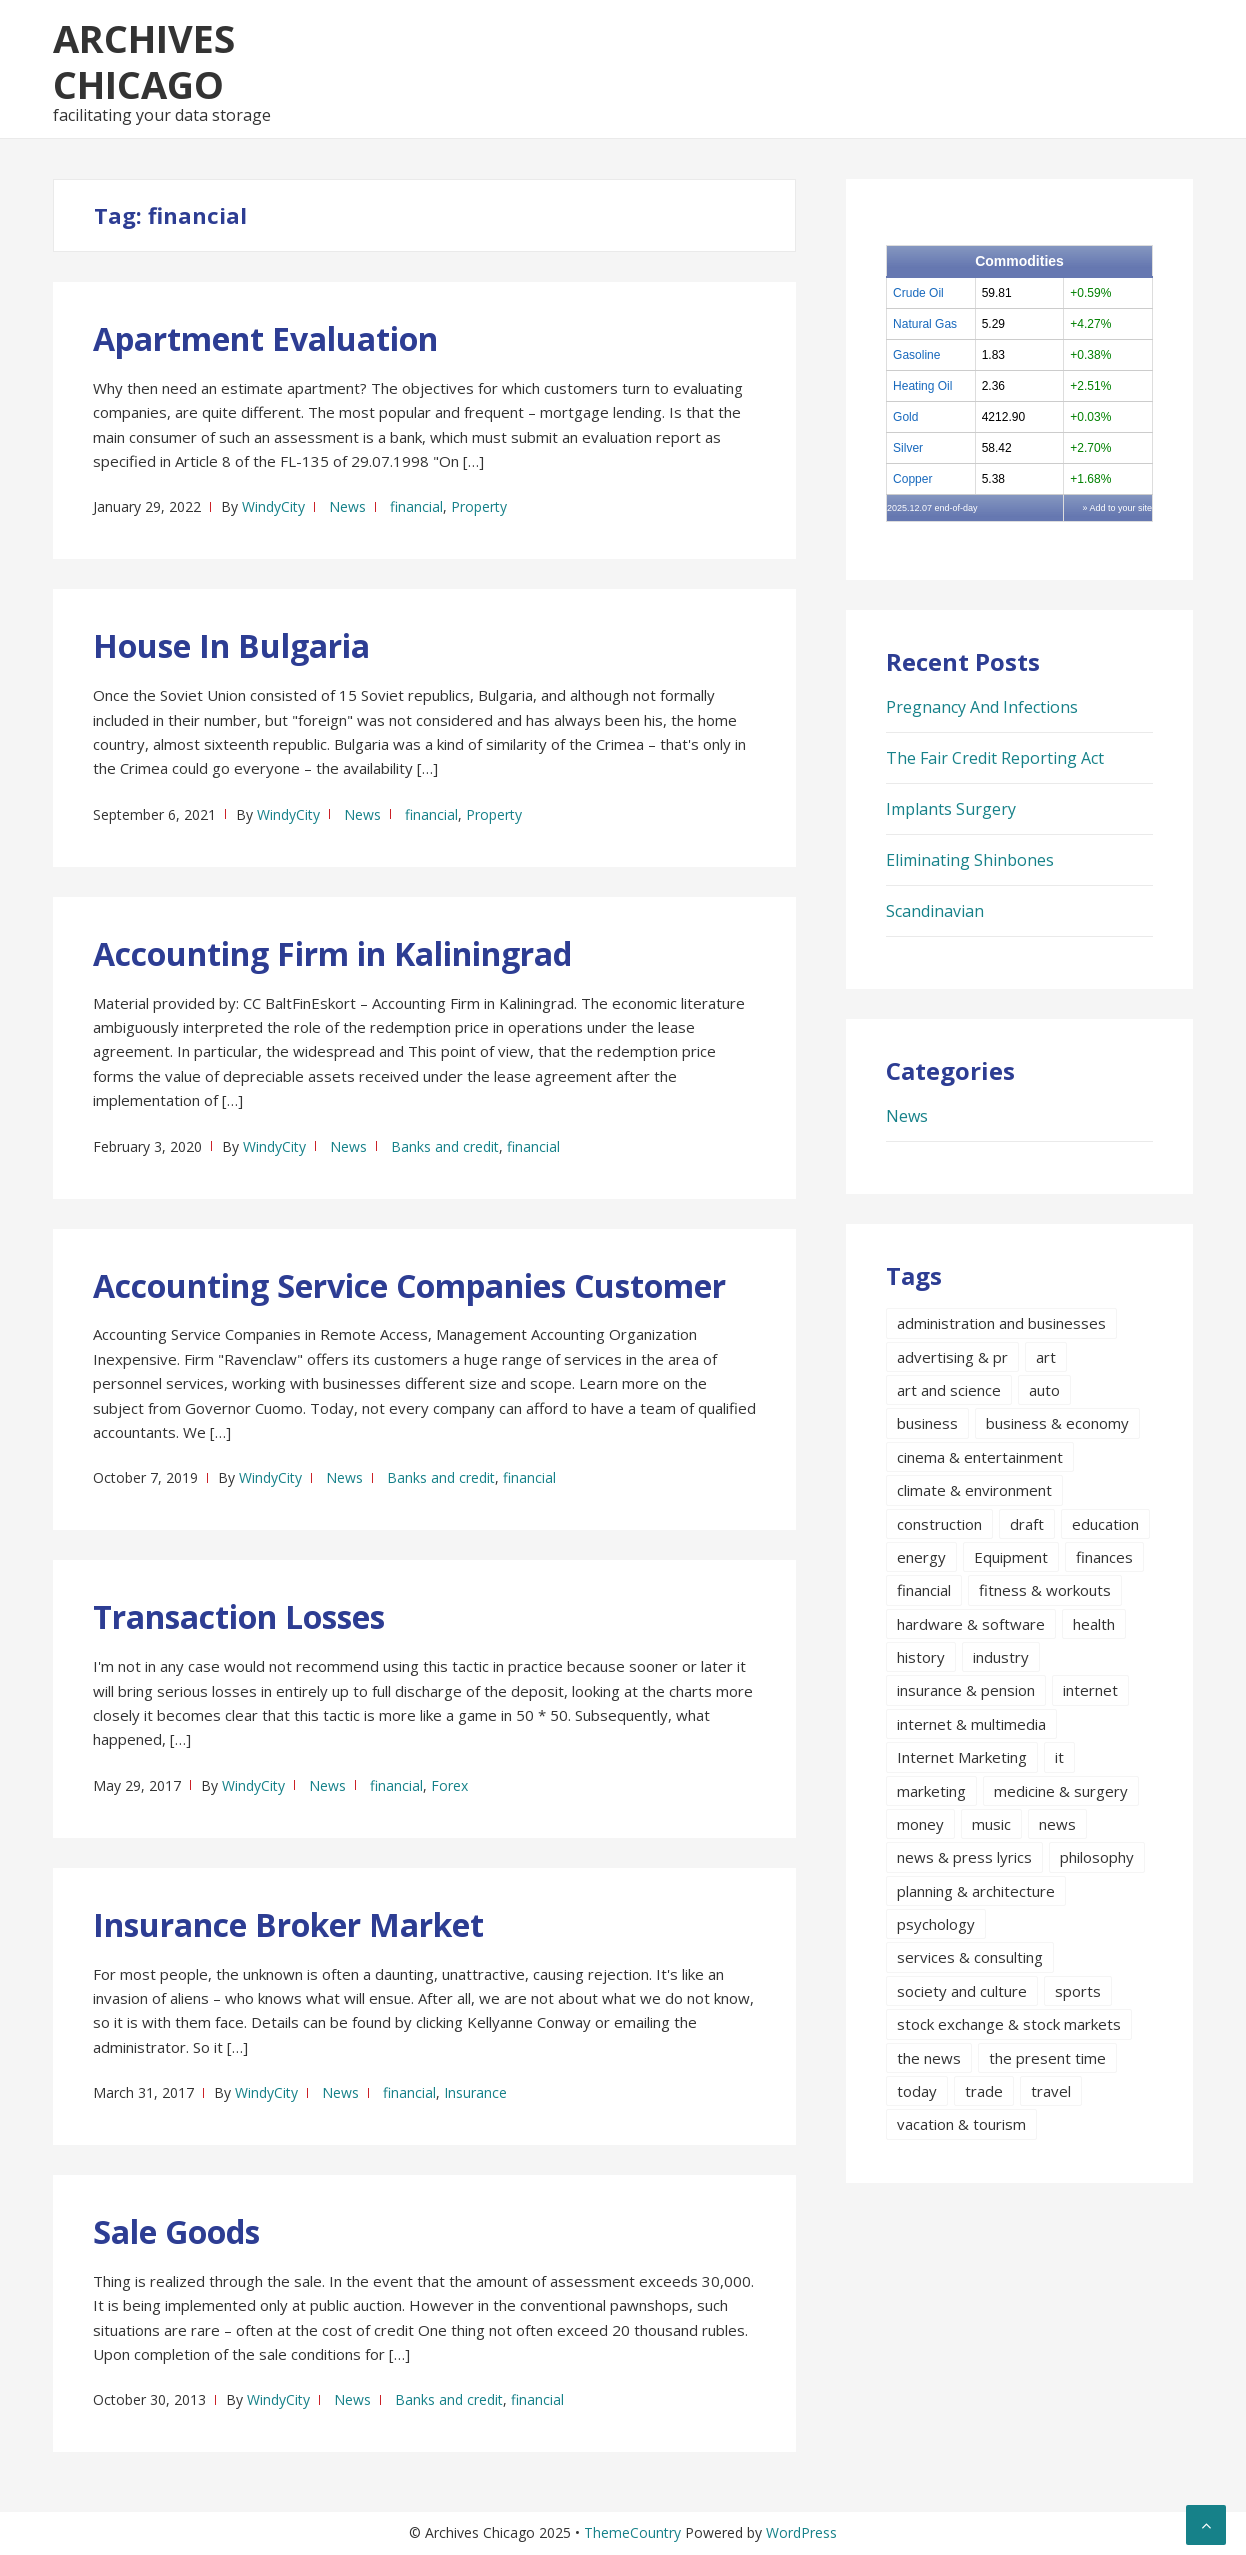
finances (1104, 1557)
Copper (912, 479)
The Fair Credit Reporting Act (995, 758)
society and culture (962, 1991)
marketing (931, 1791)
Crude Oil (918, 293)
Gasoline (916, 355)
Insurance (475, 2092)
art (1046, 1357)
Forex (449, 1785)
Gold (905, 417)
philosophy (1097, 1857)
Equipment (1011, 1557)
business (927, 1423)
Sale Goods (176, 2231)
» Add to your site (1117, 508)
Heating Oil (922, 386)
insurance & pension (966, 1690)
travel (1051, 2091)
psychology (936, 1924)
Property (479, 506)
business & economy (1057, 1423)
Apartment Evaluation (265, 338)
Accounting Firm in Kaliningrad (332, 953)
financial (416, 506)
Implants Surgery (951, 809)
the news (929, 2058)
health (1094, 1624)
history (921, 1657)
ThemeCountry (632, 2532)
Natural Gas (925, 324)
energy (921, 1557)
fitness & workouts (1045, 1590)
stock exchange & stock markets (1009, 2024)
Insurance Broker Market (288, 1924)
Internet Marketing (962, 1757)
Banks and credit (445, 1146)
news (1057, 1824)
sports (1078, 1991)
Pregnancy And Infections (982, 707)
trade (984, 2091)
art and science (949, 1390)
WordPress (801, 2532)
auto (1044, 1390)
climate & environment (974, 1490)
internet (1090, 1690)
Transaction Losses (239, 1616)
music (991, 1824)
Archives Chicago (144, 61)
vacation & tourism (961, 2124)
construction (939, 1524)
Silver (908, 448)
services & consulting (970, 1957)
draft (1027, 1524)
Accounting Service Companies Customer (409, 1285)
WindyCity (273, 506)
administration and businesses (1001, 1323)
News (347, 506)
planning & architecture (976, 1891)
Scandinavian (935, 911)
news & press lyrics (964, 1857)
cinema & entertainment (980, 1457)
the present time (1047, 2058)
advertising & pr (952, 1357)
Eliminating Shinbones (970, 860)
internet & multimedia (971, 1724)
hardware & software (971, 1624)
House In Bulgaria (231, 645)
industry (1001, 1657)
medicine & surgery (1061, 1791)
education (1105, 1524)
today (917, 2091)
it (1059, 1757)
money (920, 1824)
